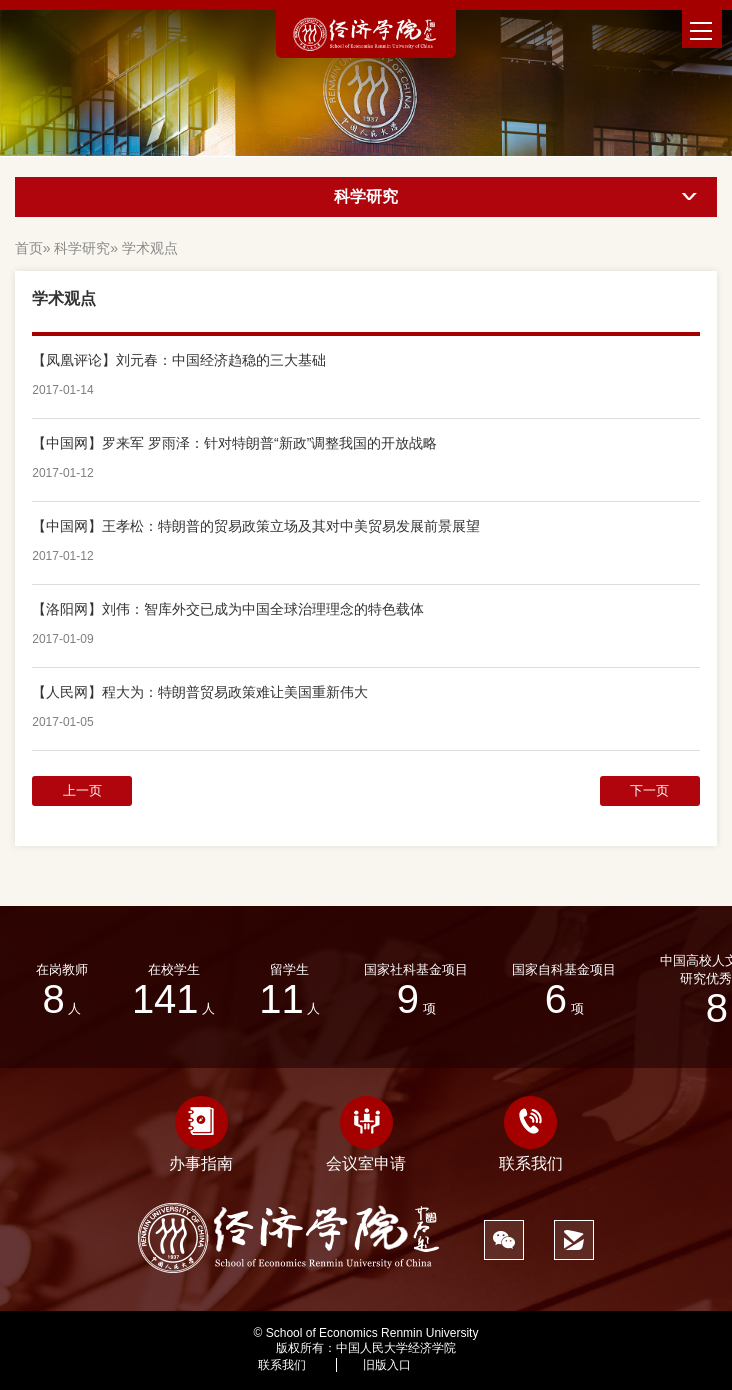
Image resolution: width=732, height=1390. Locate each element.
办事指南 (201, 1134)
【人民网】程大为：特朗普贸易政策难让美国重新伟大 (200, 692)
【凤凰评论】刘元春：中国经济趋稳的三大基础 (179, 360)
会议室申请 (366, 1134)
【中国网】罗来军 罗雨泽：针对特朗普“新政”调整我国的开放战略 (234, 443)
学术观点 (150, 248)
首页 (29, 248)
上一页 (82, 790)
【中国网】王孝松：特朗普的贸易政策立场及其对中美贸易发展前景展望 (256, 526)
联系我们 (531, 1134)
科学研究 (82, 248)
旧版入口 (387, 1365)
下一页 (649, 790)
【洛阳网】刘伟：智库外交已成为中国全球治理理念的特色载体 (228, 609)
